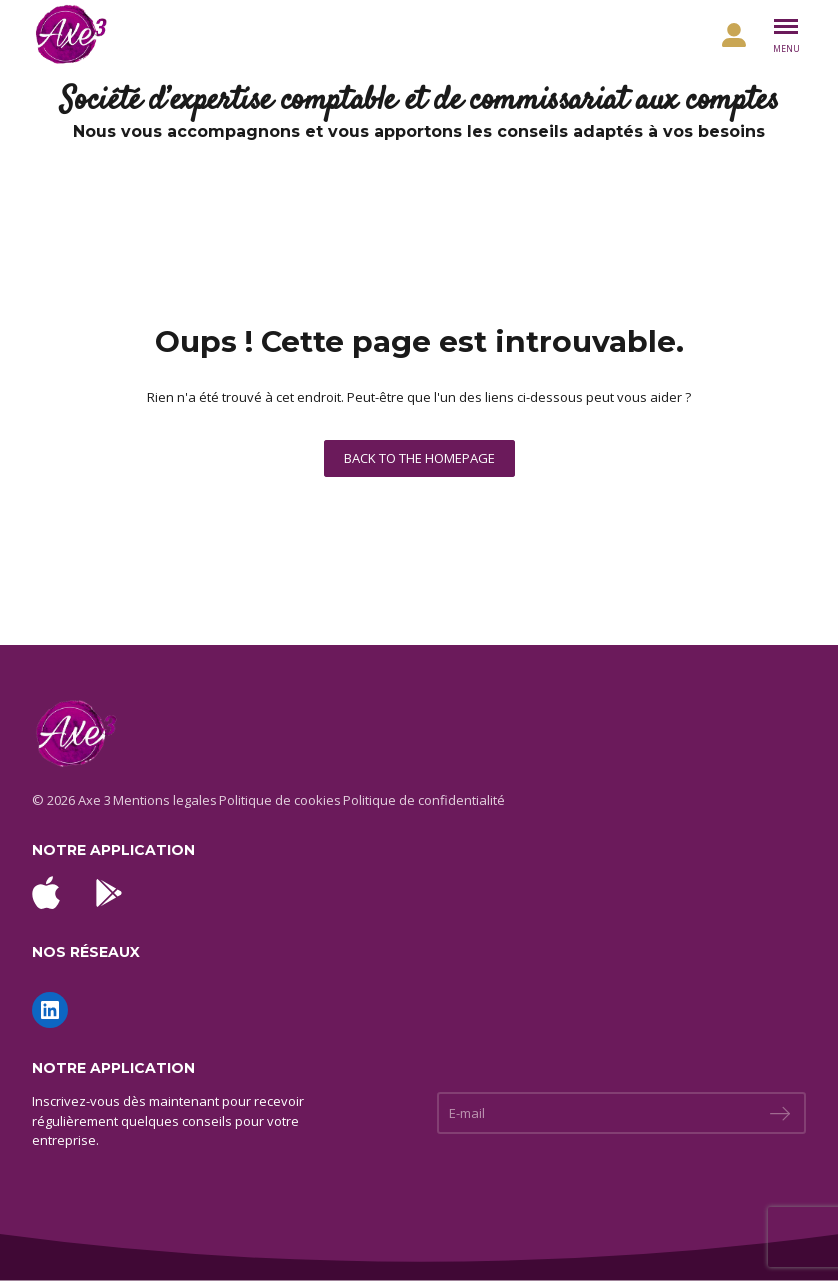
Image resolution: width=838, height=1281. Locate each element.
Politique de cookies (280, 800)
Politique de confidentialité (424, 800)
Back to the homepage (419, 458)
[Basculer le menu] (786, 35)
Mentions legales (165, 800)
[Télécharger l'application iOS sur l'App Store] (46, 892)
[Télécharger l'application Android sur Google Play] (109, 893)
